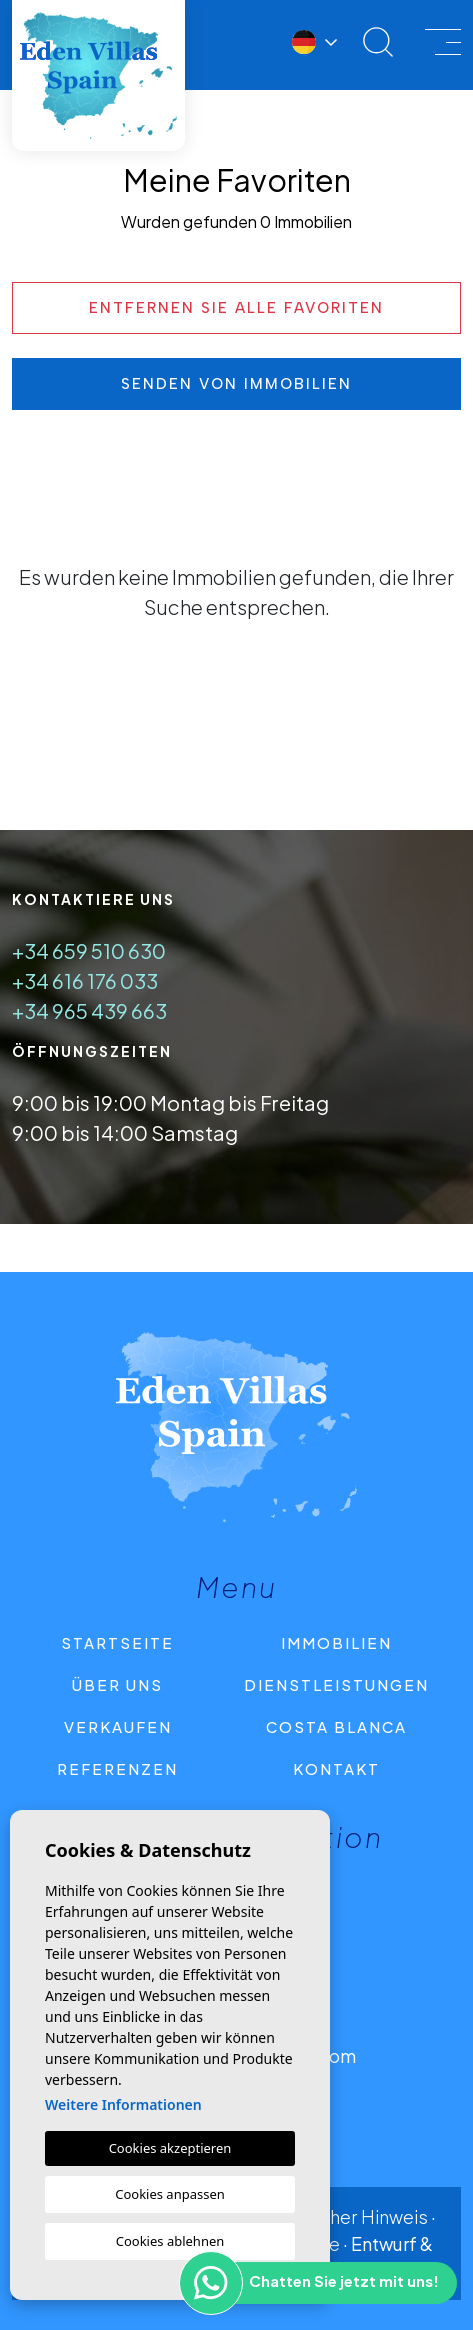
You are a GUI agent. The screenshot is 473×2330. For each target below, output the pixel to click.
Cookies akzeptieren (170, 2148)
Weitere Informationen (123, 2104)
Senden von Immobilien (236, 384)
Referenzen (117, 1768)
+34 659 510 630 (89, 950)
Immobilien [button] (336, 1642)
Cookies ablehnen (170, 2241)
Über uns (117, 1684)
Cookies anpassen (170, 2194)
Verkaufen (118, 1726)
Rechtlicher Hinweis (344, 2216)
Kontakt (336, 1768)
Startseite (117, 1642)
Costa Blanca (336, 1726)
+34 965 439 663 (89, 1010)
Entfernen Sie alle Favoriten (236, 308)
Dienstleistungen (336, 1684)
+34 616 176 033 (85, 980)
